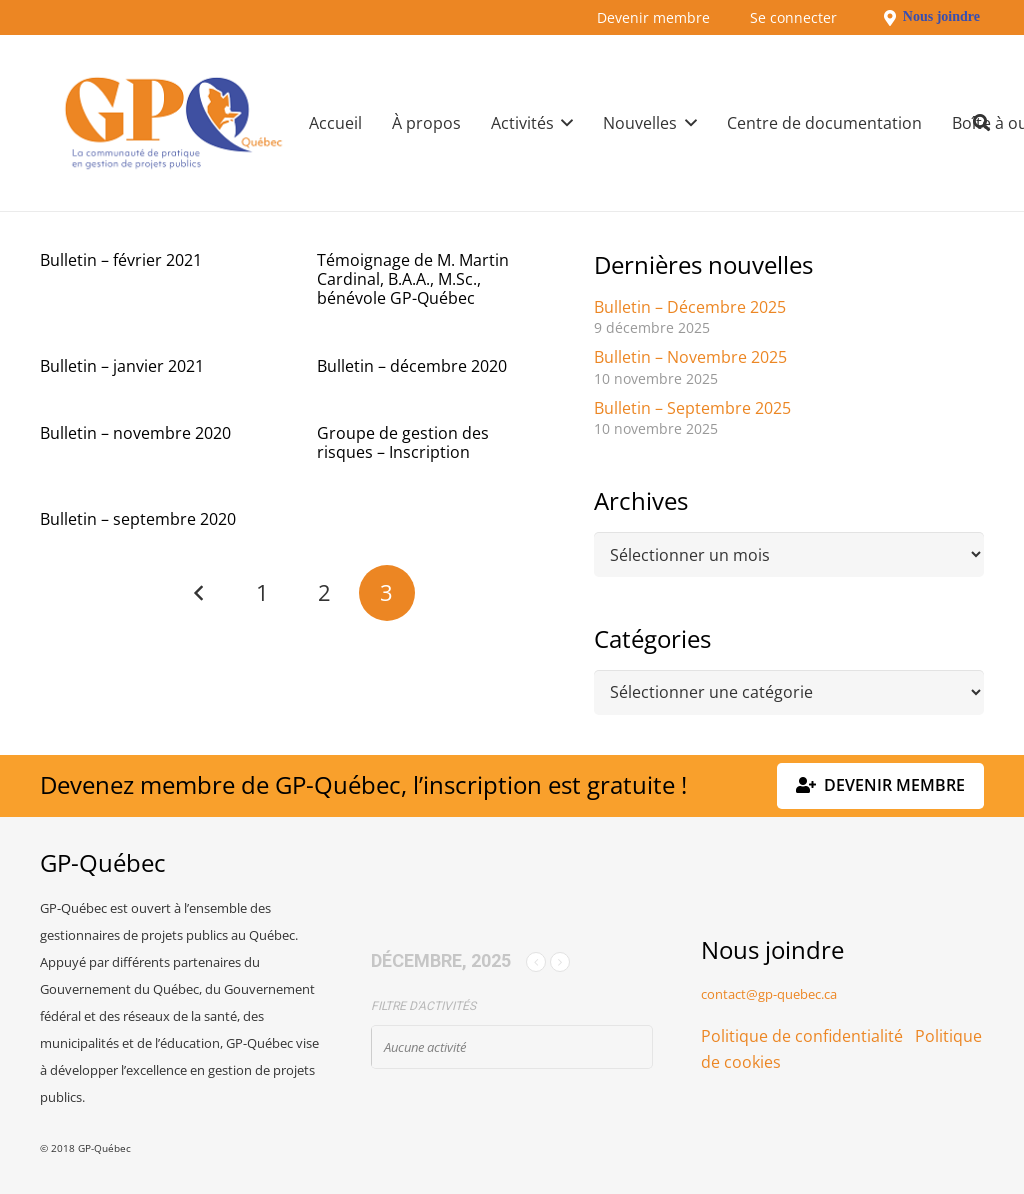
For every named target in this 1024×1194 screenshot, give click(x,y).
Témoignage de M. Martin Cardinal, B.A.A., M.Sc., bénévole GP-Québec (413, 279)
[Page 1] (262, 593)
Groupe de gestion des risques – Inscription (403, 442)
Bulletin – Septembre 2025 (692, 408)
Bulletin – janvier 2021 (122, 366)
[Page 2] (324, 593)
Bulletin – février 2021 (121, 260)
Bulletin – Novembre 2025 (690, 357)
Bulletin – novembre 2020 (135, 433)
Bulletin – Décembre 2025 (690, 307)
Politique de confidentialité (802, 1036)
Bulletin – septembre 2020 (138, 519)
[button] (564, 123)
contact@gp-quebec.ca (769, 994)
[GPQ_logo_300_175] (173, 123)
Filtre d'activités (423, 1006)
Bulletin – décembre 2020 (412, 366)
